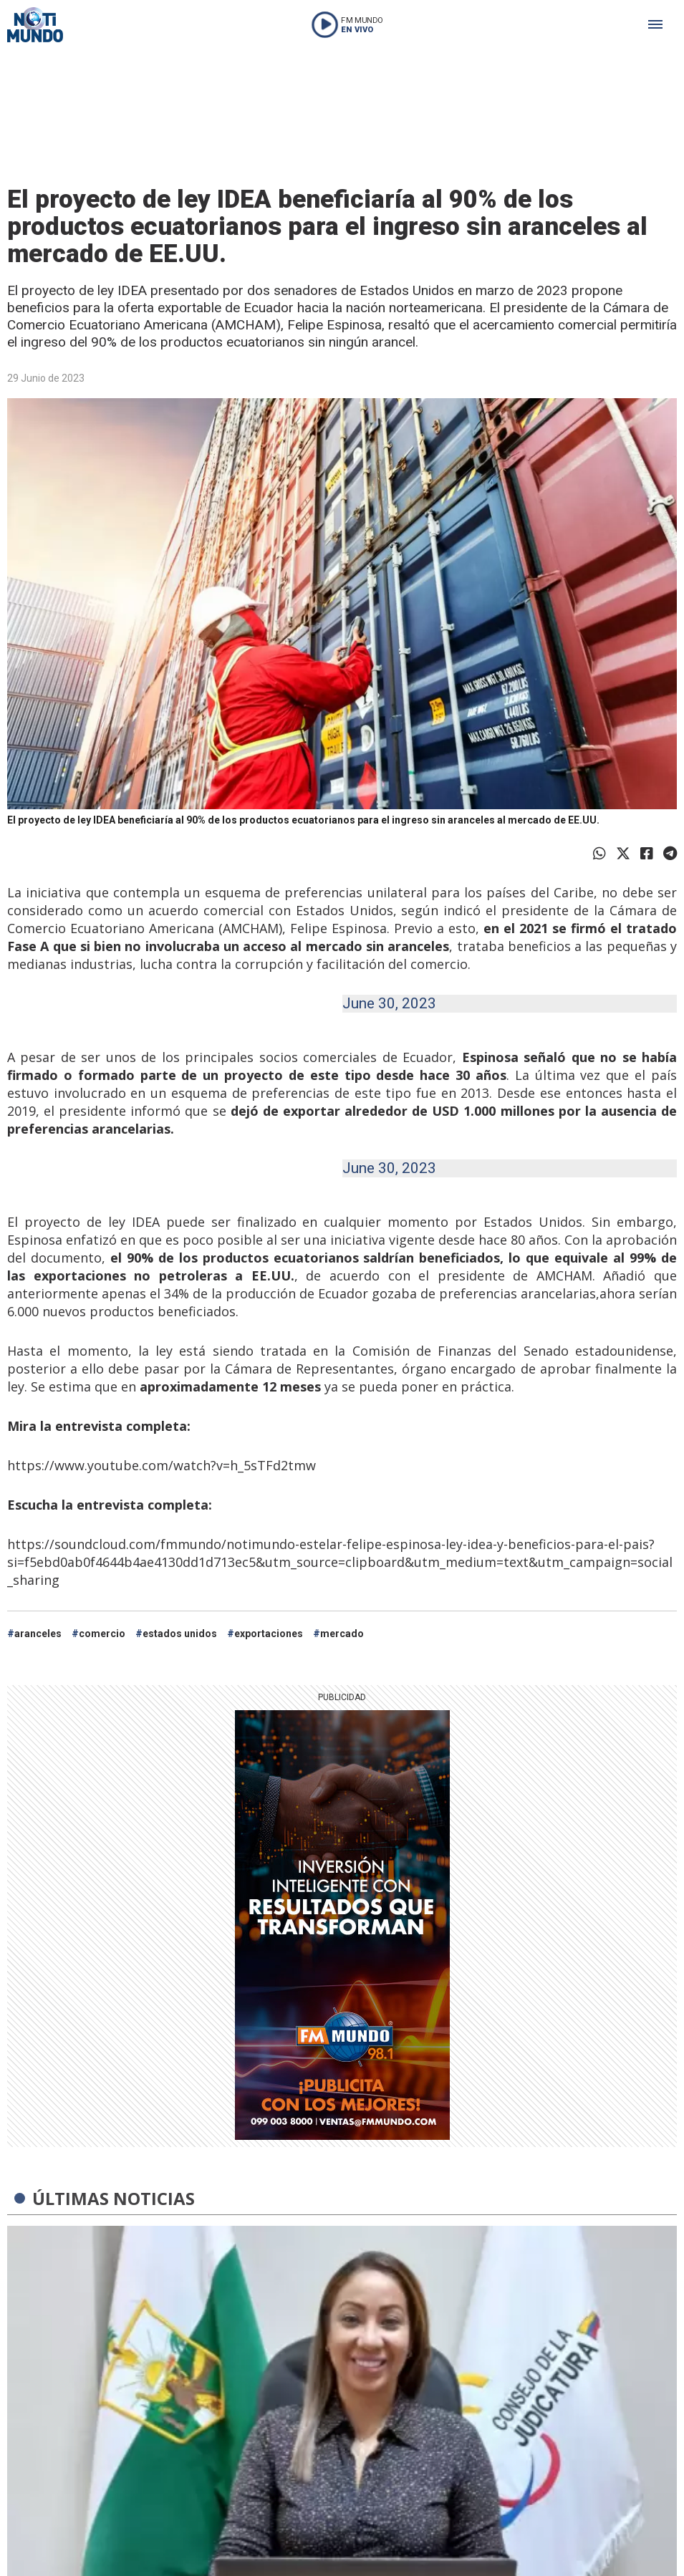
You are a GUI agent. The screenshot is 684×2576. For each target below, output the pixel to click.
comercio (102, 1633)
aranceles (38, 1633)
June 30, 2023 (389, 1003)
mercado (342, 1633)
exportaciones (268, 1633)
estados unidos (180, 1633)
